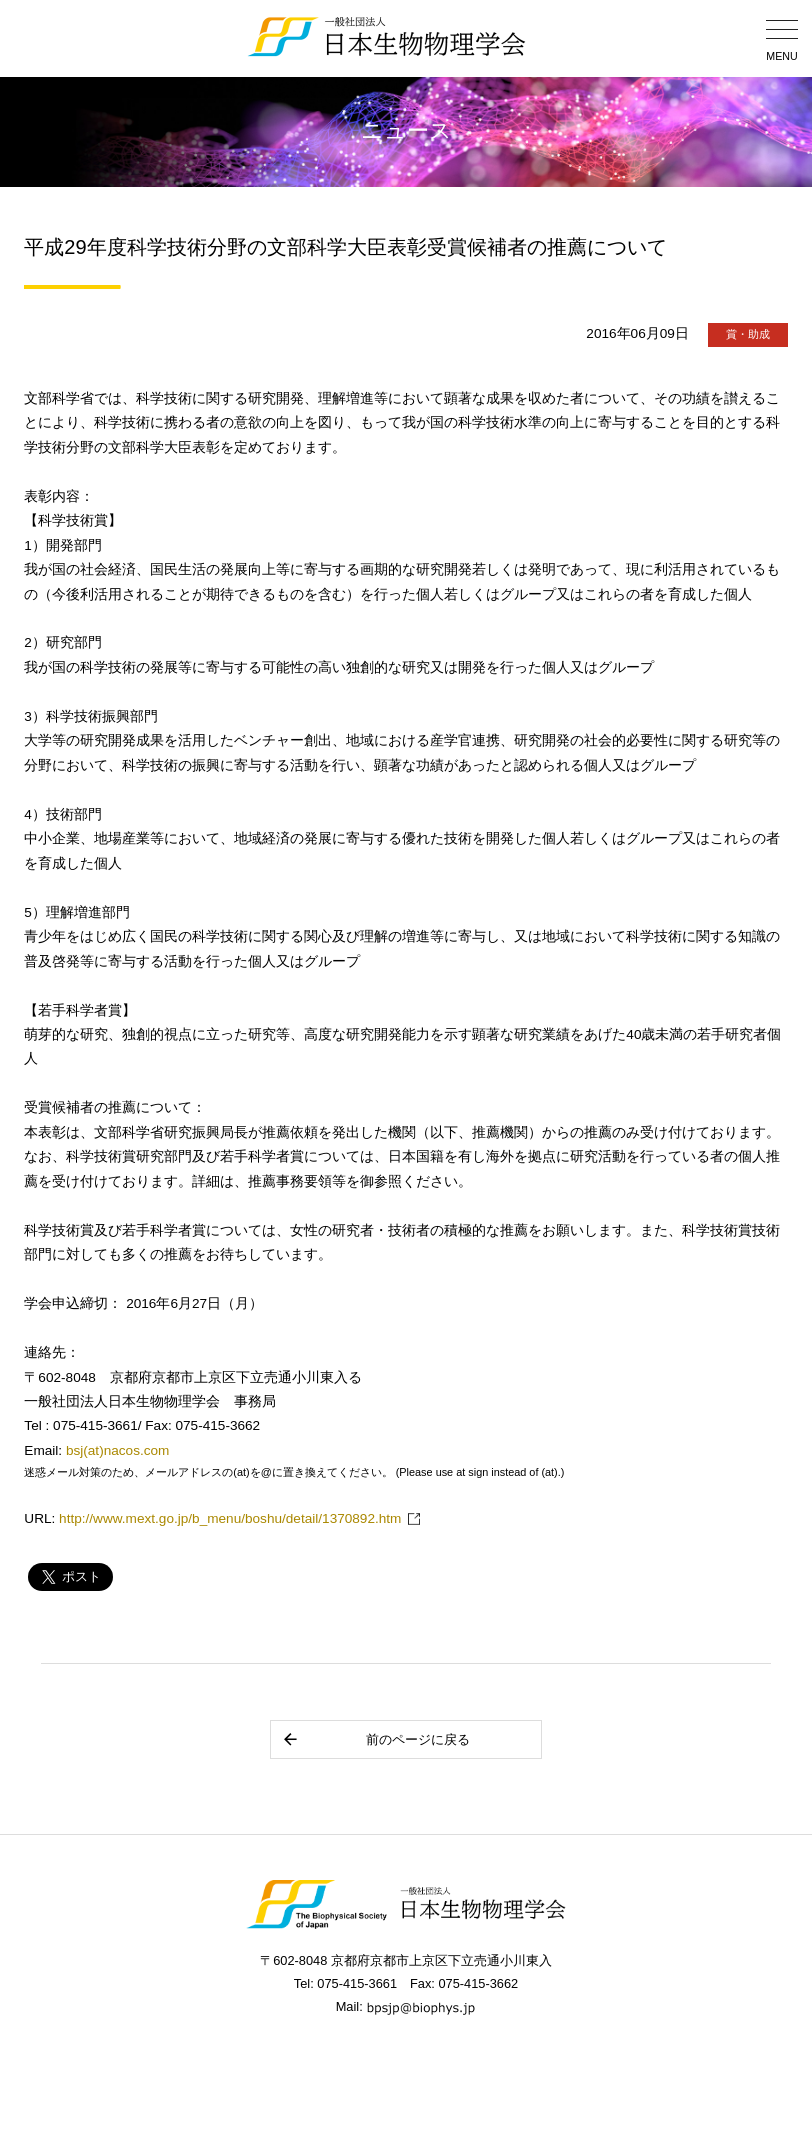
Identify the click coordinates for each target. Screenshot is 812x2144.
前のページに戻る (375, 1739)
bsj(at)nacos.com (118, 1450)
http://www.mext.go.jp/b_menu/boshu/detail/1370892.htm (230, 1518)
